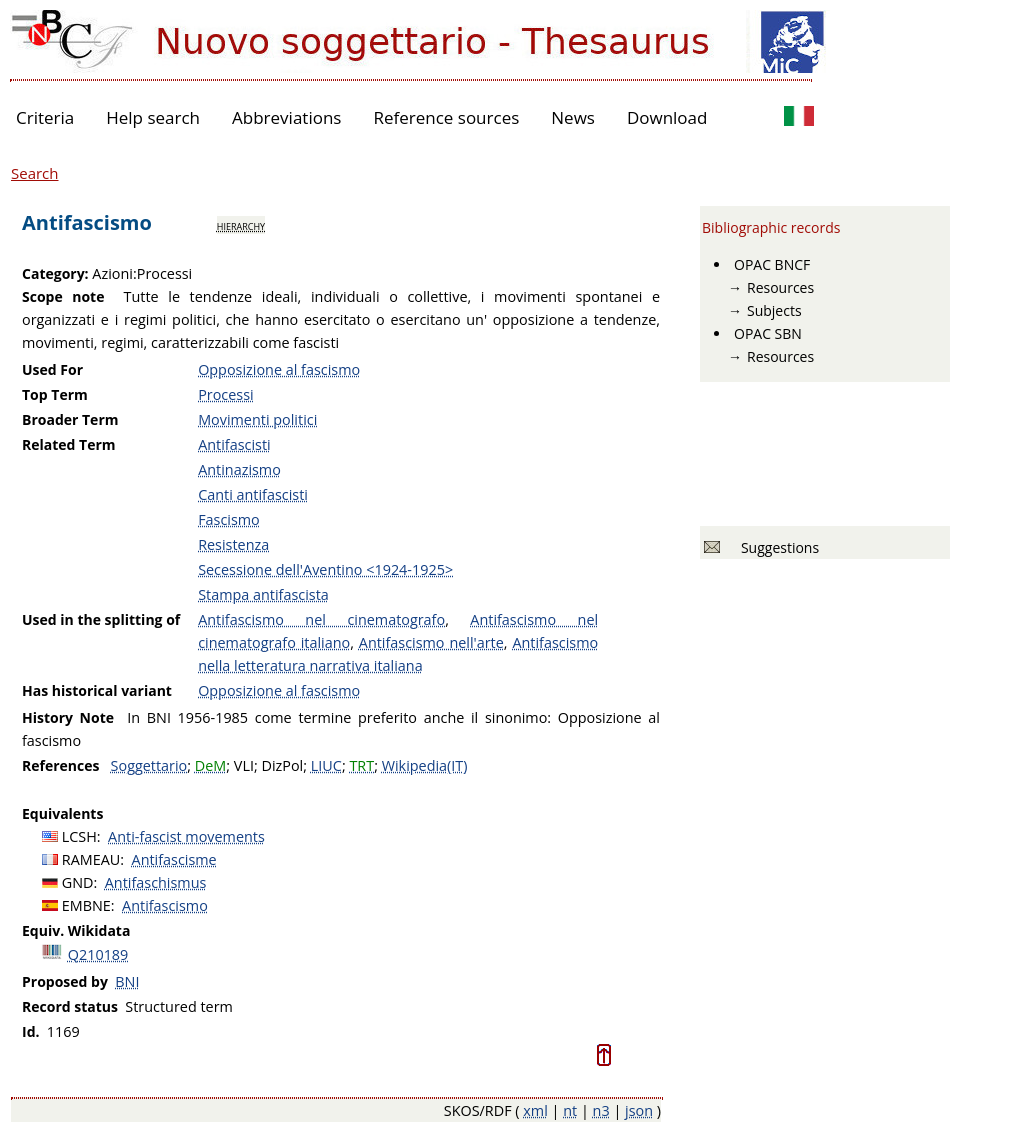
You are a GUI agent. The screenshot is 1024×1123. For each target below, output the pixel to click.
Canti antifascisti (253, 494)
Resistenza (233, 544)
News (573, 117)
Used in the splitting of (101, 619)
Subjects (774, 310)
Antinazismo (239, 469)
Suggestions (776, 547)
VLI (244, 765)
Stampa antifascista (263, 594)
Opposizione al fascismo (279, 369)
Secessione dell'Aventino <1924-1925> (325, 569)
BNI (127, 981)
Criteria (45, 117)
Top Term (55, 394)
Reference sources (446, 117)
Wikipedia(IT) (425, 765)
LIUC (326, 765)
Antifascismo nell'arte (431, 642)
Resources (780, 287)
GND (78, 882)
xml (535, 1110)
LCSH (79, 836)
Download (667, 117)
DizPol (282, 765)
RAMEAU (91, 859)
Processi (226, 394)
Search (35, 173)
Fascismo (229, 519)
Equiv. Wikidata (76, 930)
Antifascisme (174, 859)
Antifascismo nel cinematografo (321, 619)
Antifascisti (234, 444)
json (639, 1110)
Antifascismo (165, 905)
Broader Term (70, 419)
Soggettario (149, 765)
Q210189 (98, 954)
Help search (153, 117)
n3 (601, 1110)
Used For (52, 369)
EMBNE (86, 905)
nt (570, 1110)
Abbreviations (286, 117)
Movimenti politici (257, 419)
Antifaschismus (156, 882)
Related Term (69, 444)
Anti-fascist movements (186, 836)
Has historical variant (97, 690)
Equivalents (62, 813)
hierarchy (241, 225)
